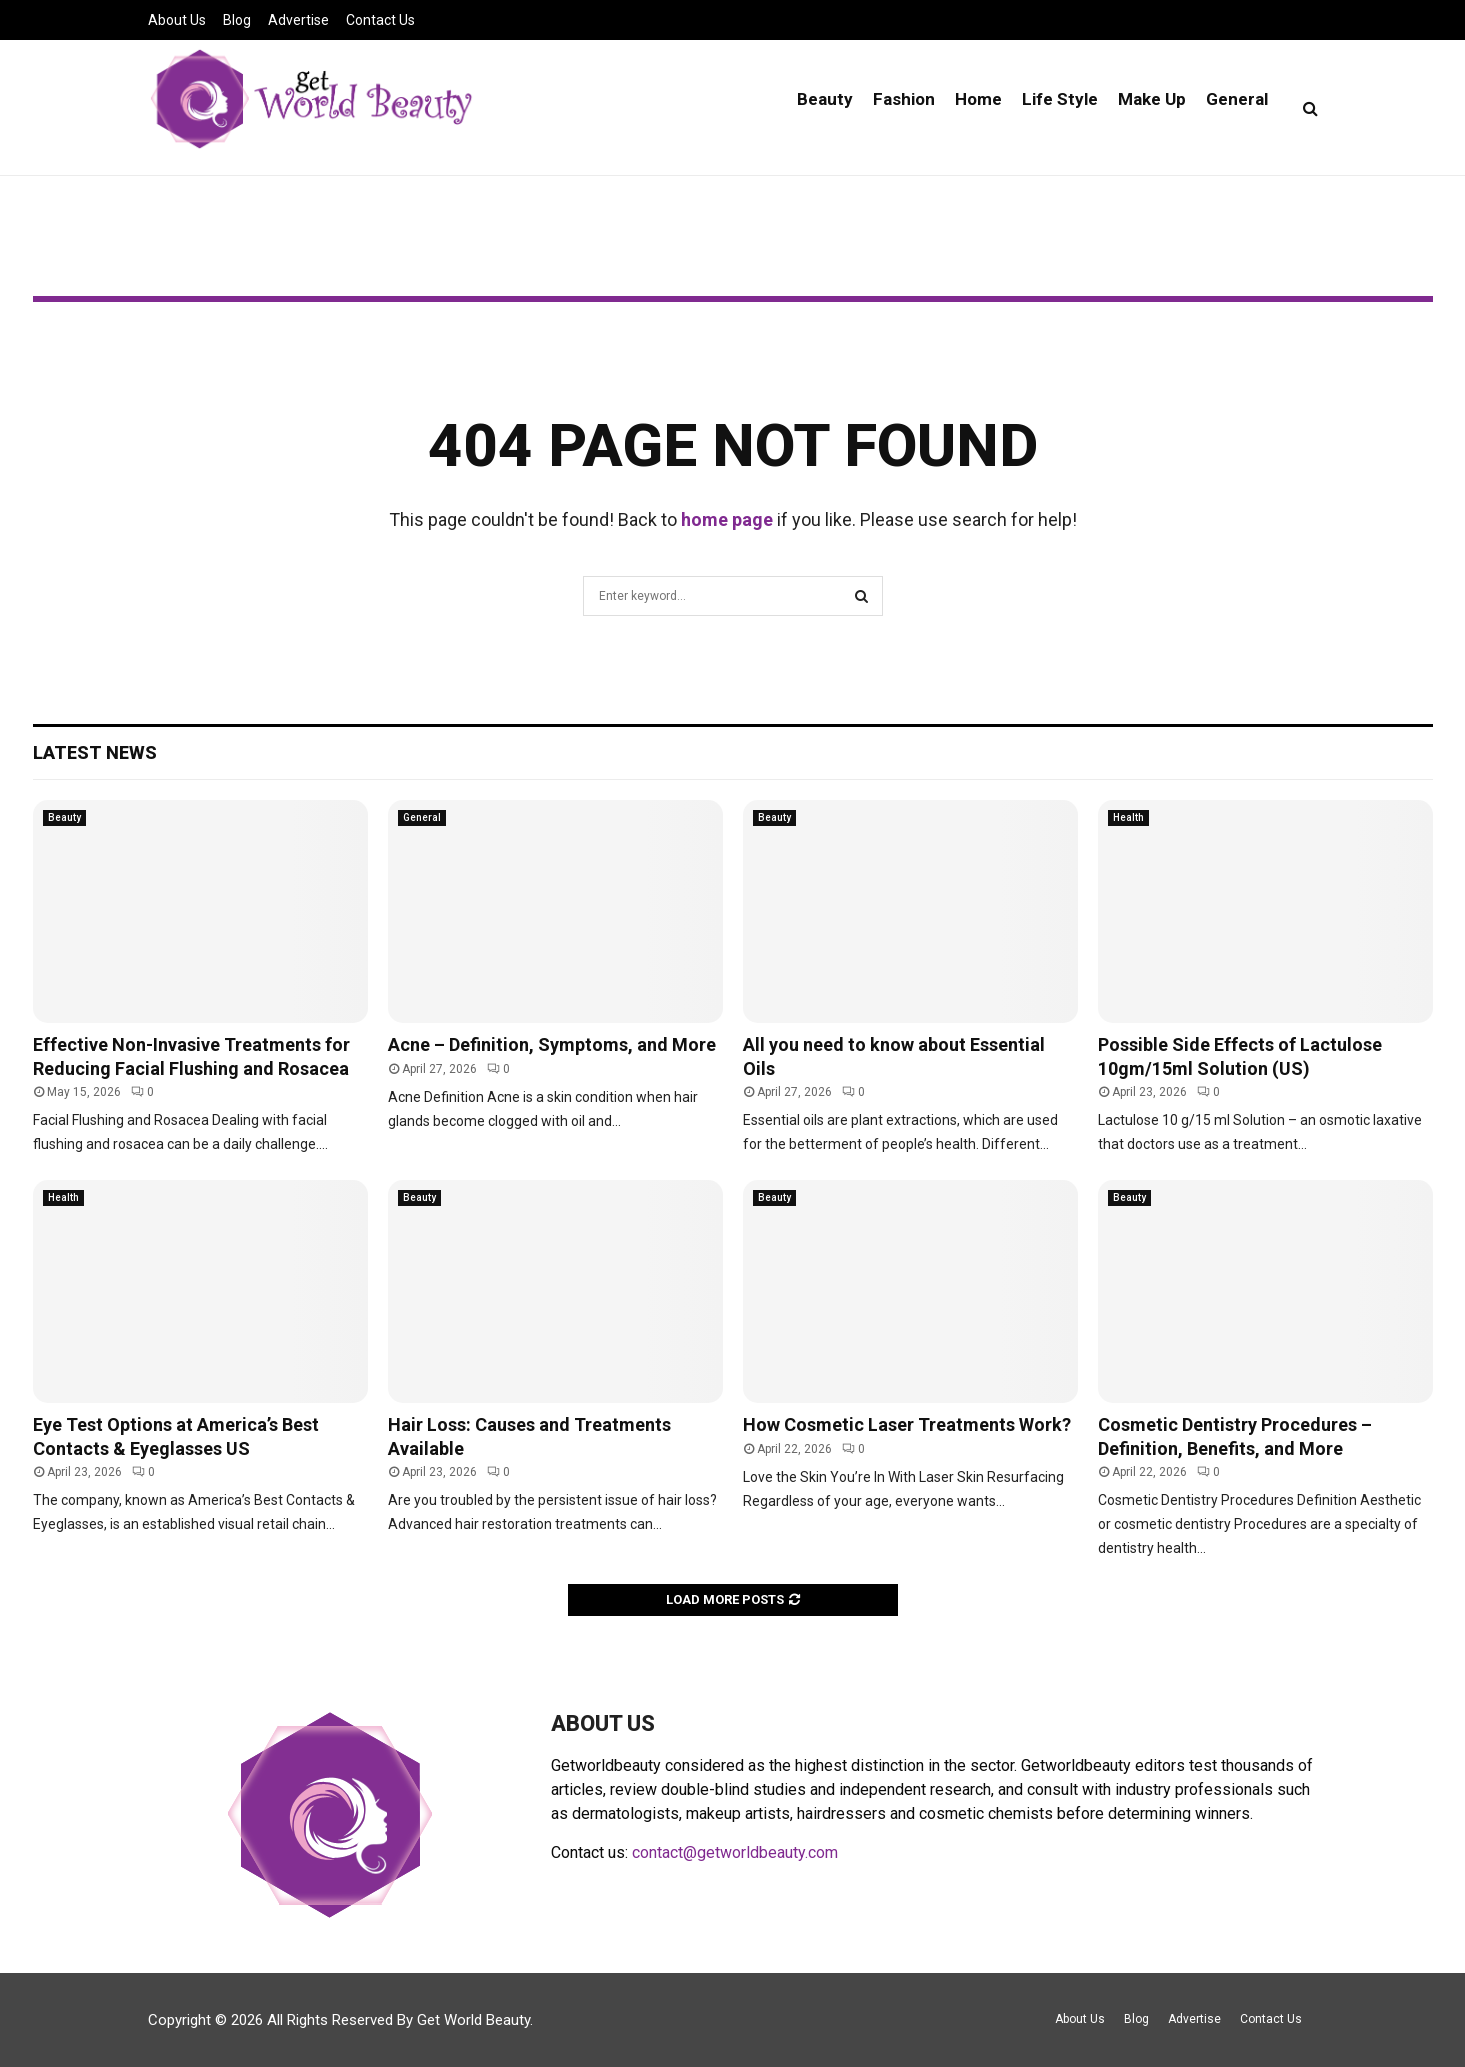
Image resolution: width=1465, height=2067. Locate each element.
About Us (177, 20)
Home (978, 99)
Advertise (298, 20)
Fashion (904, 99)
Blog (237, 20)
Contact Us (380, 20)
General (1237, 99)
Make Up (1152, 99)
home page (727, 519)
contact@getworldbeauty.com (735, 1852)
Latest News (95, 752)
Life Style (1060, 99)
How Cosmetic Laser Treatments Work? (907, 1424)
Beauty (825, 99)
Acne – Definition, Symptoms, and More (552, 1044)
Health (1128, 817)
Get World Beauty (473, 2020)
